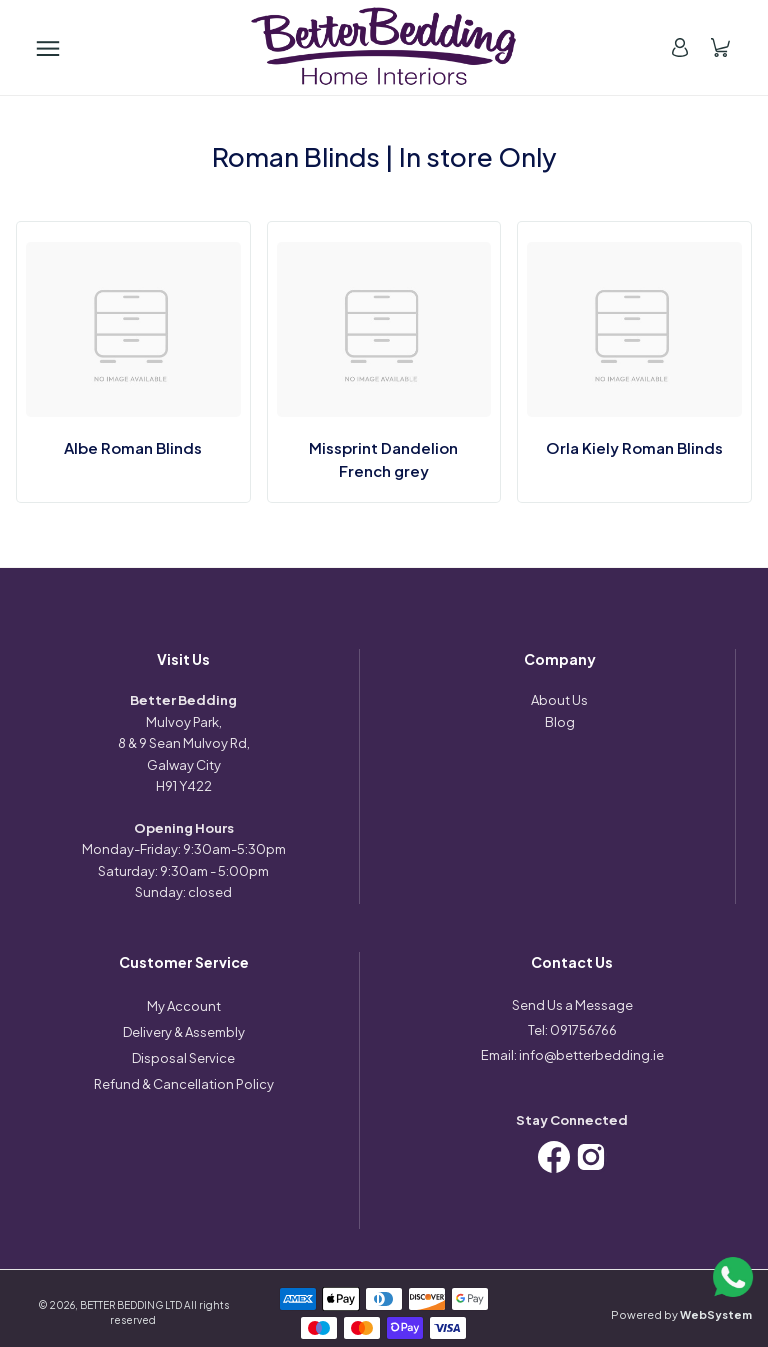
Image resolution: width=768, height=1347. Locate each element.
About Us (559, 700)
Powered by (681, 1314)
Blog (560, 722)
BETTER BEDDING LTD (131, 1305)
